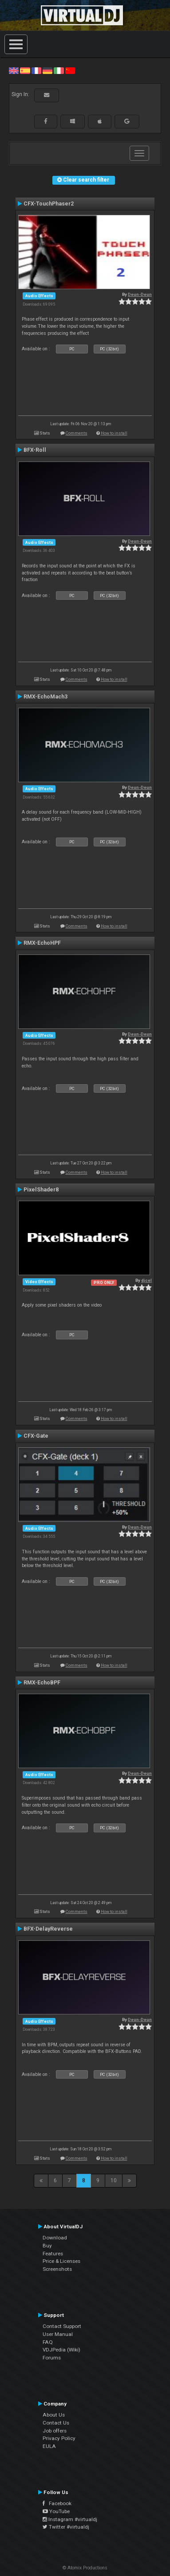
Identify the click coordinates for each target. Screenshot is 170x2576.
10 (114, 2180)
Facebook (57, 2503)
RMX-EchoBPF (42, 1683)
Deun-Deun (140, 294)
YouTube (56, 2511)
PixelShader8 (41, 1190)
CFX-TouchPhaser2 (49, 204)
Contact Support (62, 2326)
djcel (146, 1280)
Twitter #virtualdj (66, 2527)
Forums (52, 2358)
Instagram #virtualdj (70, 2519)
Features (53, 2253)
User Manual (58, 2334)
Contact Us (56, 2423)
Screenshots (57, 2269)
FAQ (48, 2342)
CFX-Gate (36, 1436)
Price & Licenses (61, 2261)
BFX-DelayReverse (48, 1929)
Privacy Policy (59, 2438)
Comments (76, 433)
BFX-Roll (35, 450)
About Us (54, 2415)
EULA (49, 2446)
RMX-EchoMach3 (45, 697)
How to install (114, 433)
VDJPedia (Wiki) (61, 2350)
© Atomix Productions (85, 2568)
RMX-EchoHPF (42, 943)
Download (55, 2238)
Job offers (55, 2431)
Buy (47, 2245)
